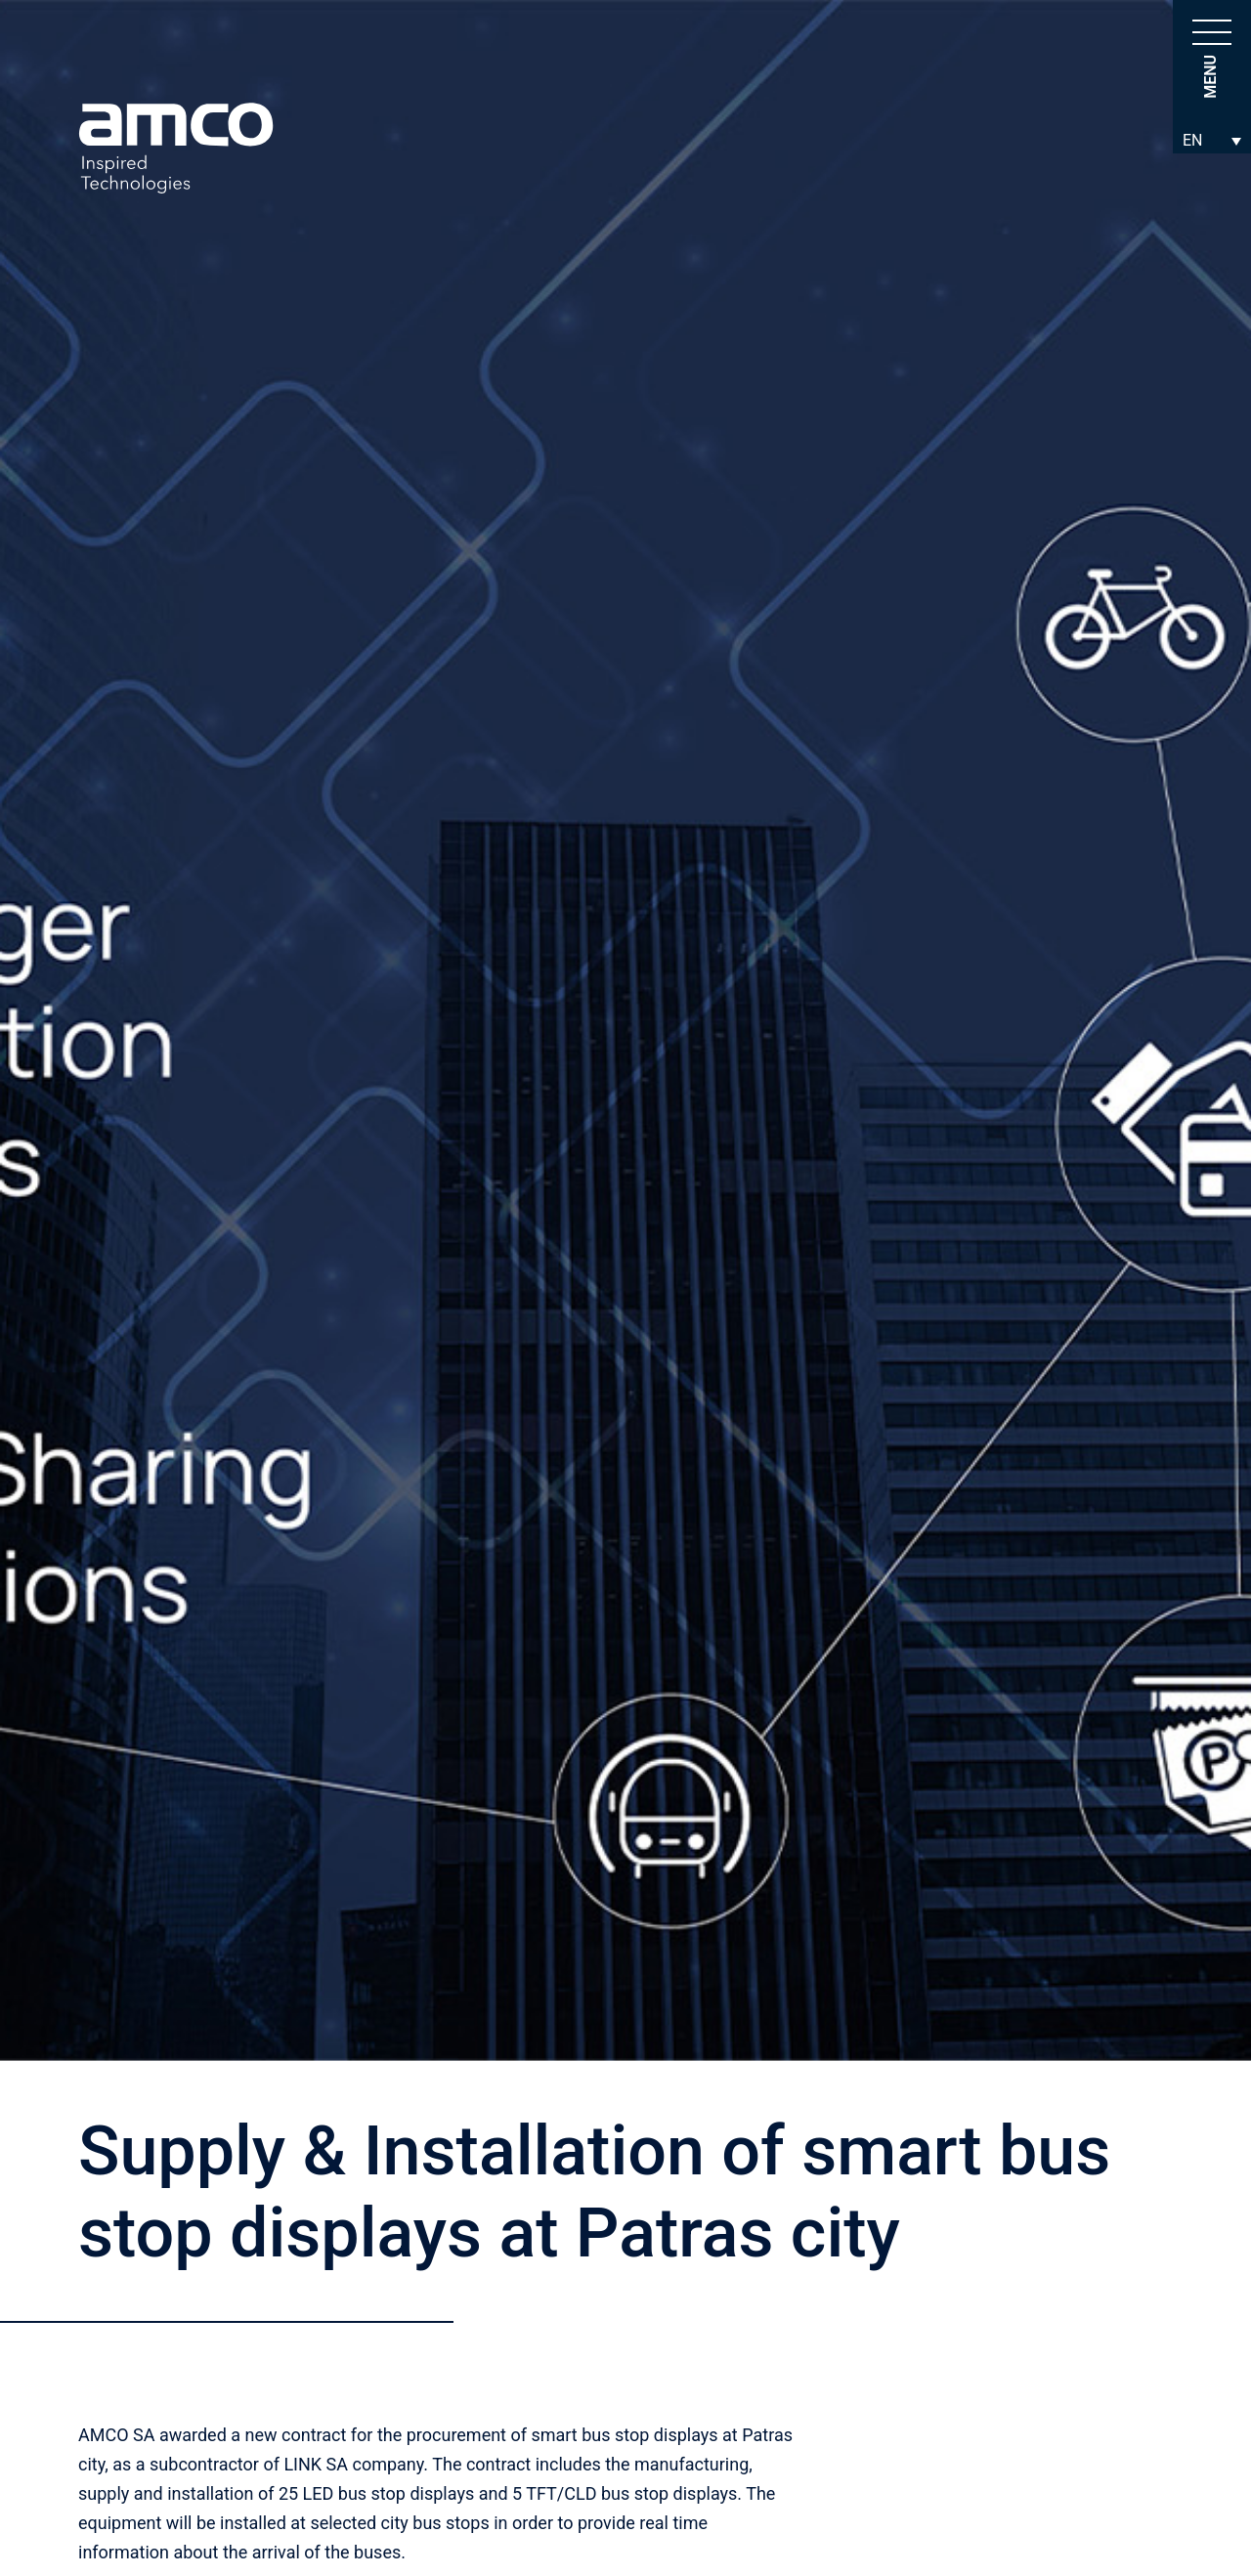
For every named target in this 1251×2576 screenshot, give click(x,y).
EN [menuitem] (1193, 140)
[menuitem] (1212, 140)
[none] (1212, 140)
